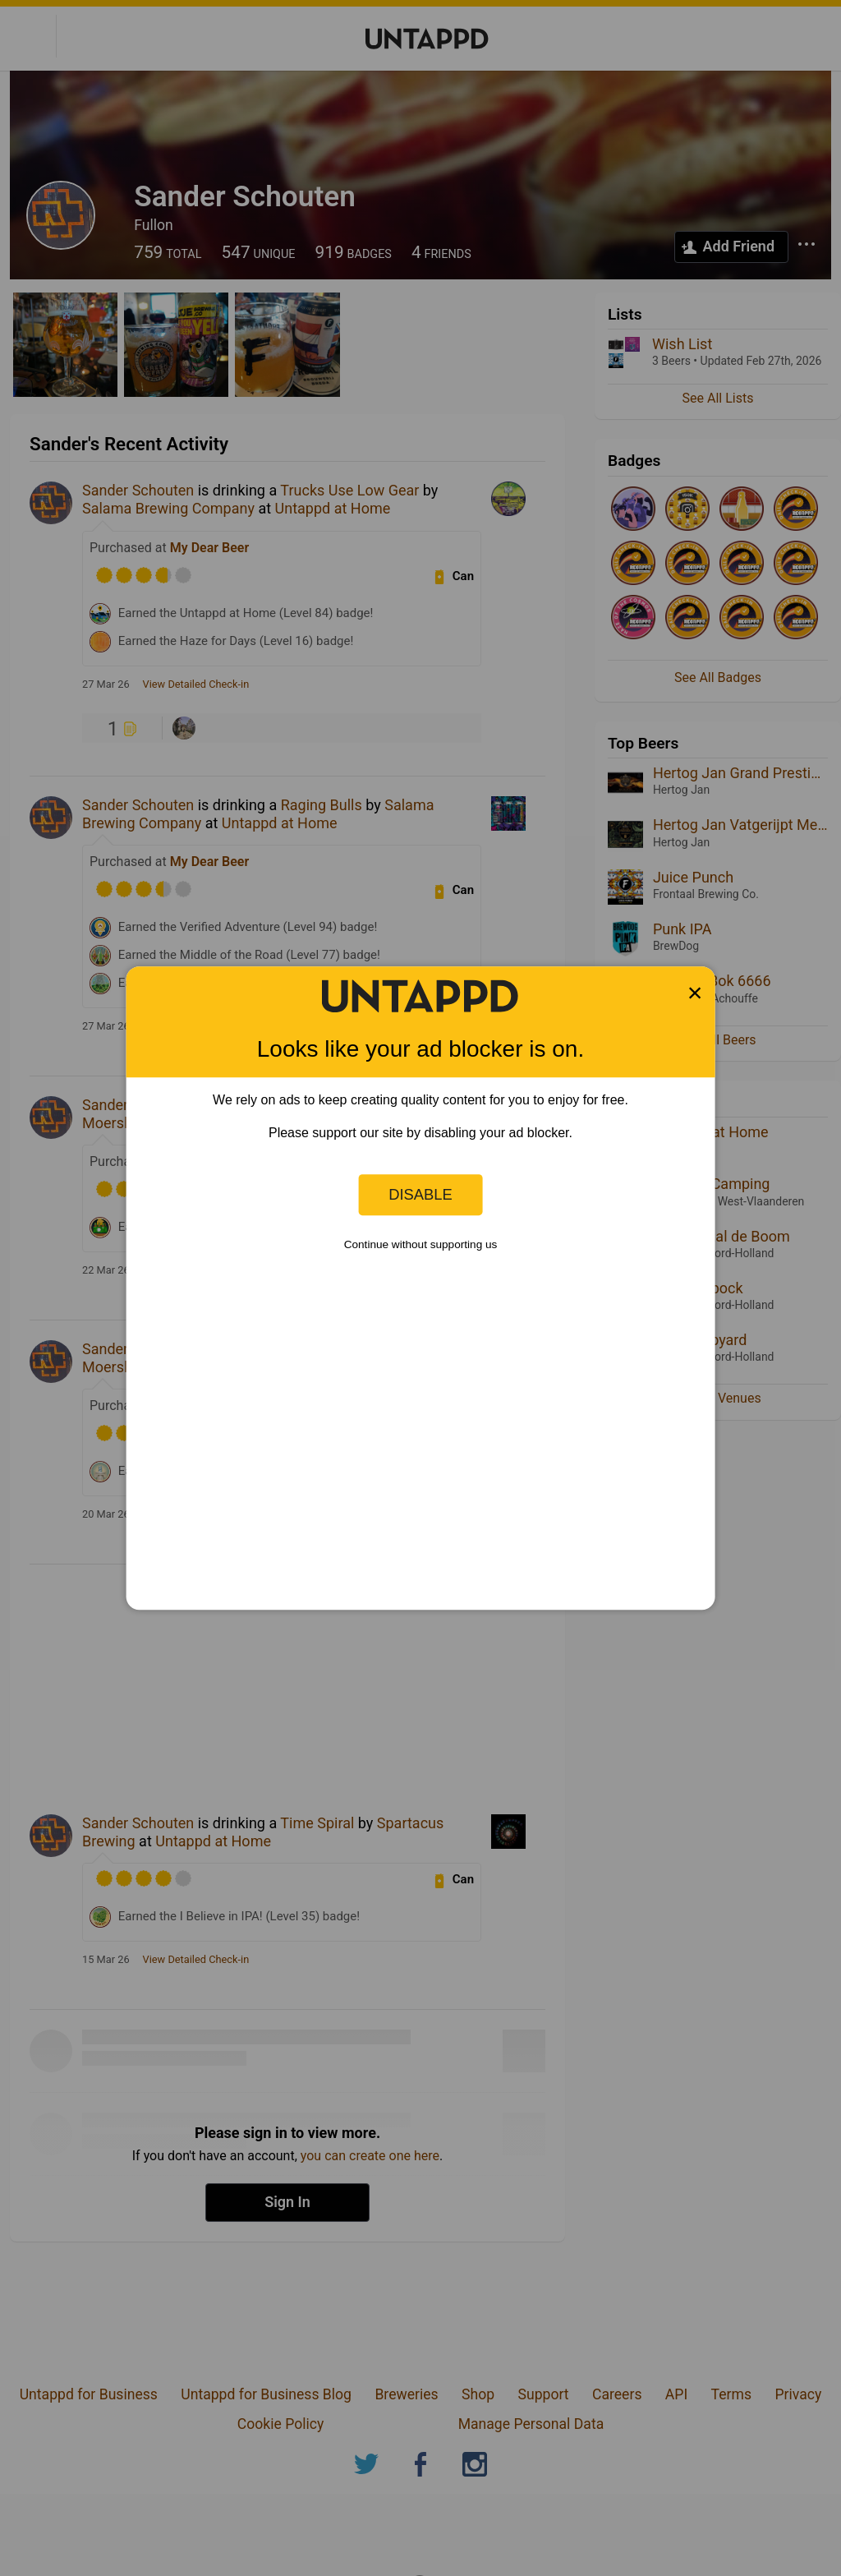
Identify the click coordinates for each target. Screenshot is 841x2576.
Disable (420, 1194)
